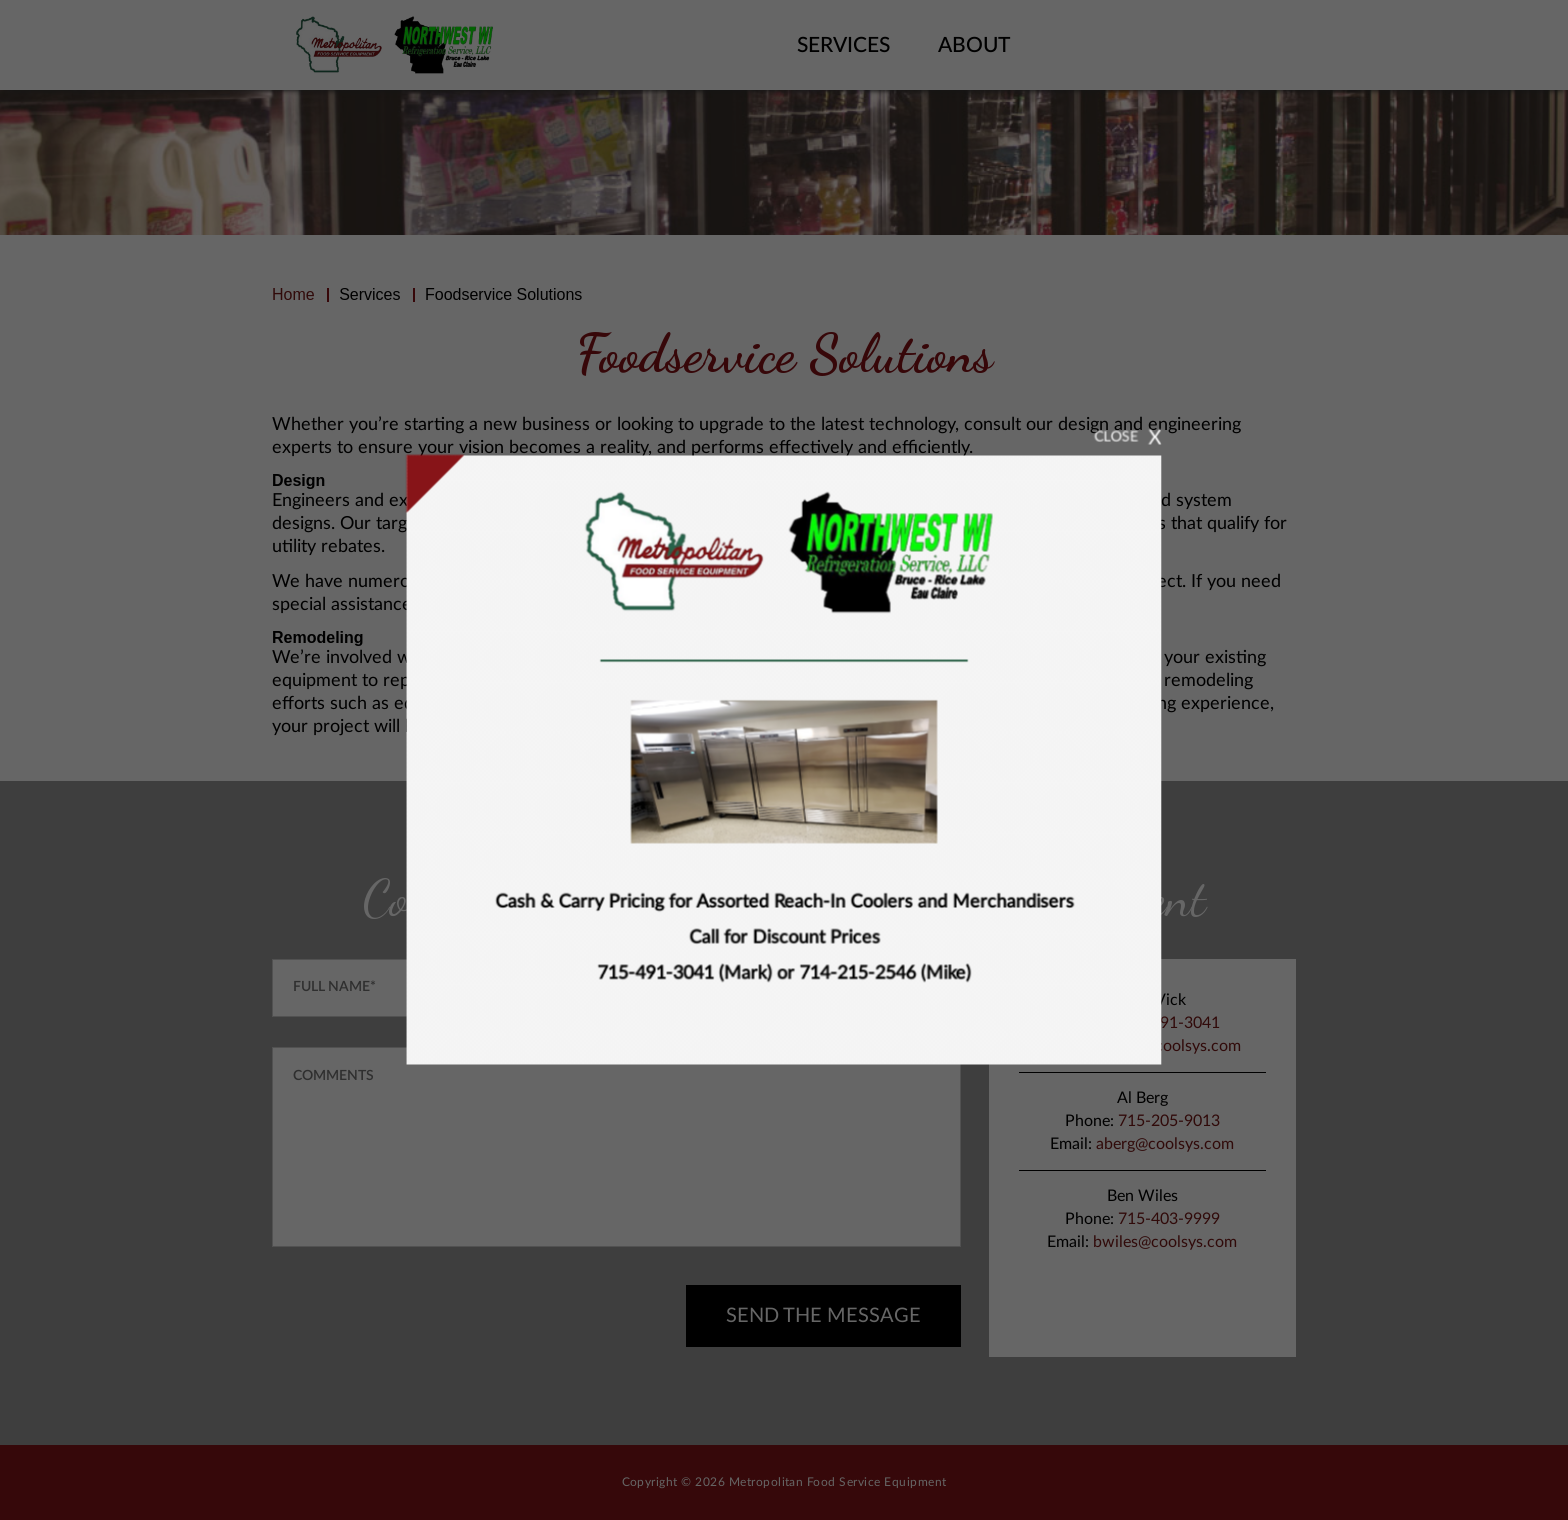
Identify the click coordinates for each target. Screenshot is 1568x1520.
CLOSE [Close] (1148, 417)
